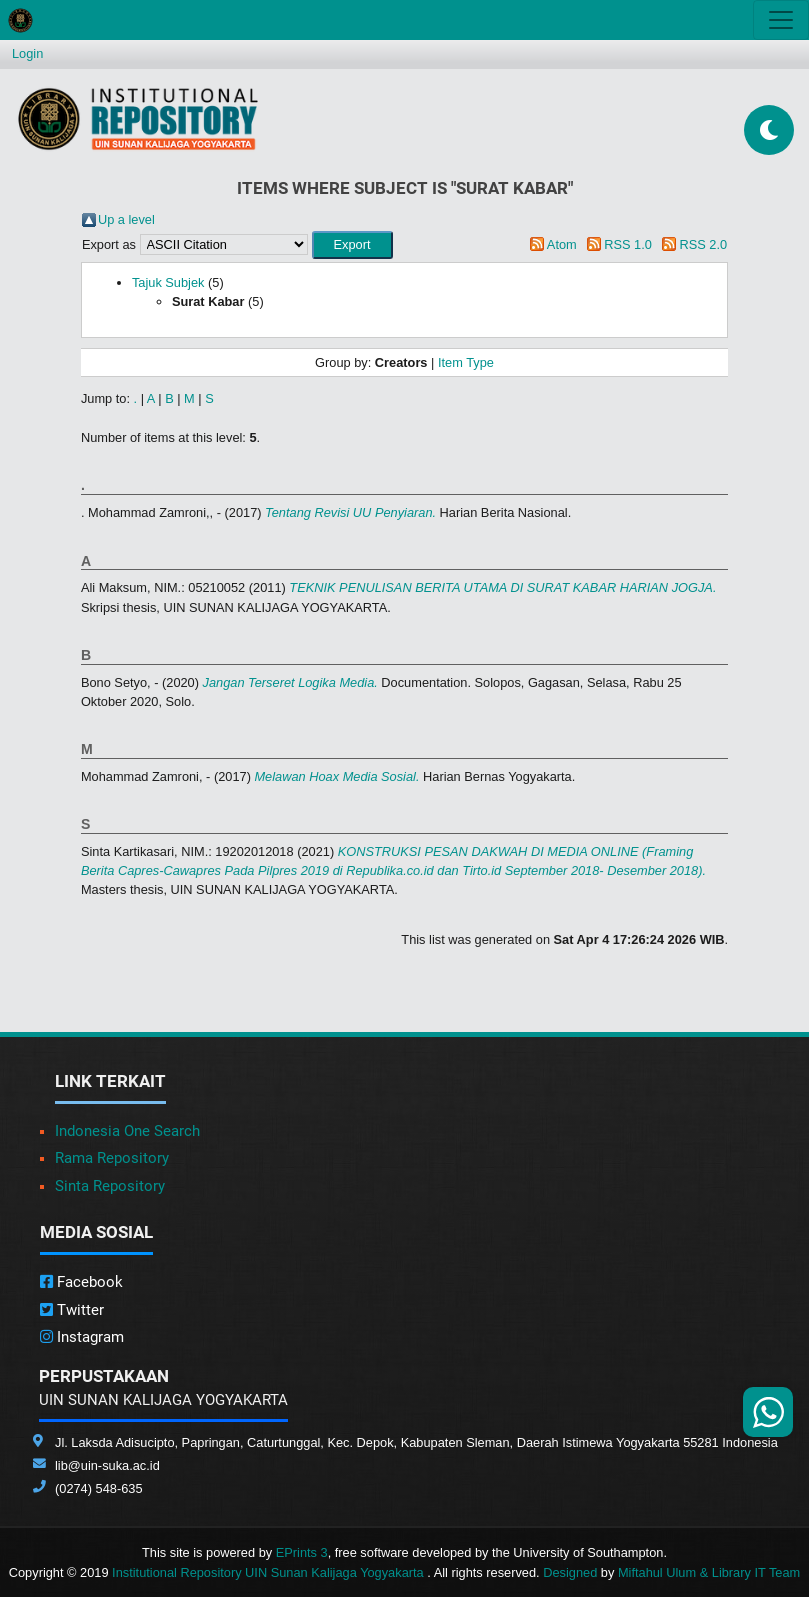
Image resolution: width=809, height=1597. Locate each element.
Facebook (81, 1282)
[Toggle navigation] (781, 20)
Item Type (466, 362)
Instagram (82, 1337)
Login (27, 53)
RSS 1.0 (628, 244)
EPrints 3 (302, 1552)
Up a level (126, 219)
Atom (562, 244)
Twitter (72, 1310)
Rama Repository (112, 1158)
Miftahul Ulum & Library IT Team (709, 1572)
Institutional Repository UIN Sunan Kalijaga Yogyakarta (269, 1572)
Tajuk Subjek (168, 282)
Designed (570, 1572)
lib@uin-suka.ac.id (107, 1465)
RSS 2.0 (703, 244)
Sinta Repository (110, 1186)
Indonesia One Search (127, 1131)
